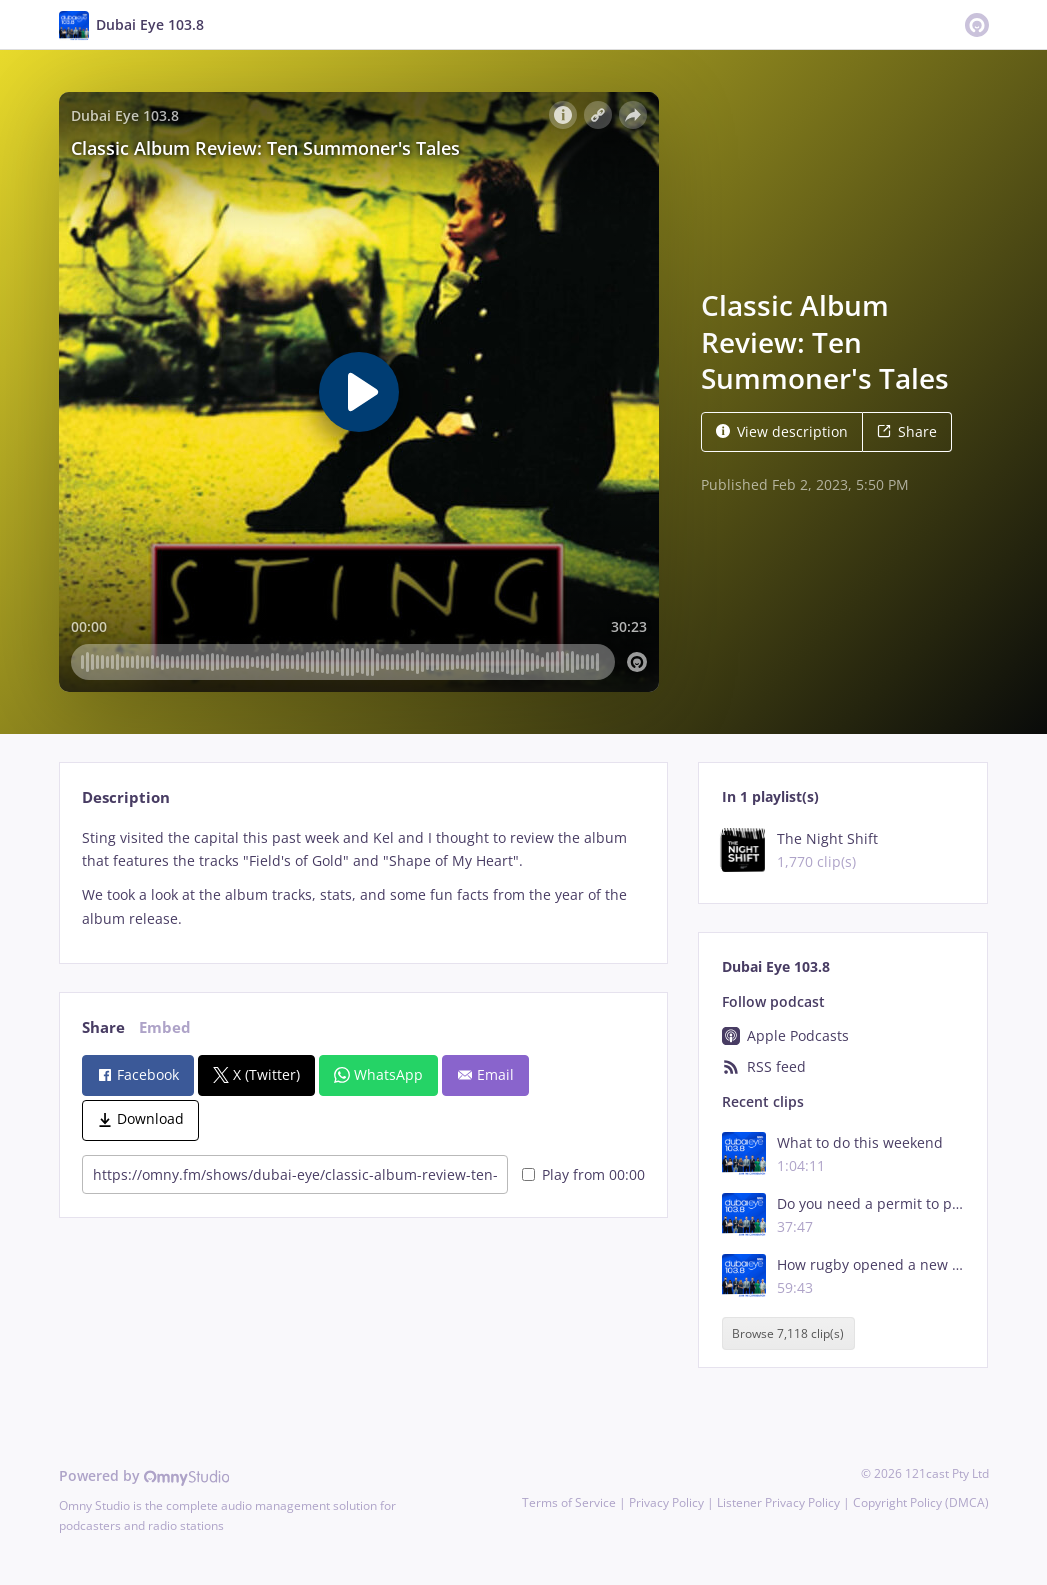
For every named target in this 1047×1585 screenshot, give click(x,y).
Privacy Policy (666, 1502)
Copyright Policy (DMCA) (921, 1502)
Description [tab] (126, 797)
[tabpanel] (363, 878)
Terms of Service (569, 1502)
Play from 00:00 (583, 1174)
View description (782, 431)
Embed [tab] (165, 1027)
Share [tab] (103, 1027)
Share (907, 431)
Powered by (144, 1475)
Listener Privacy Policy (778, 1502)
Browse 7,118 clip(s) (788, 1333)
